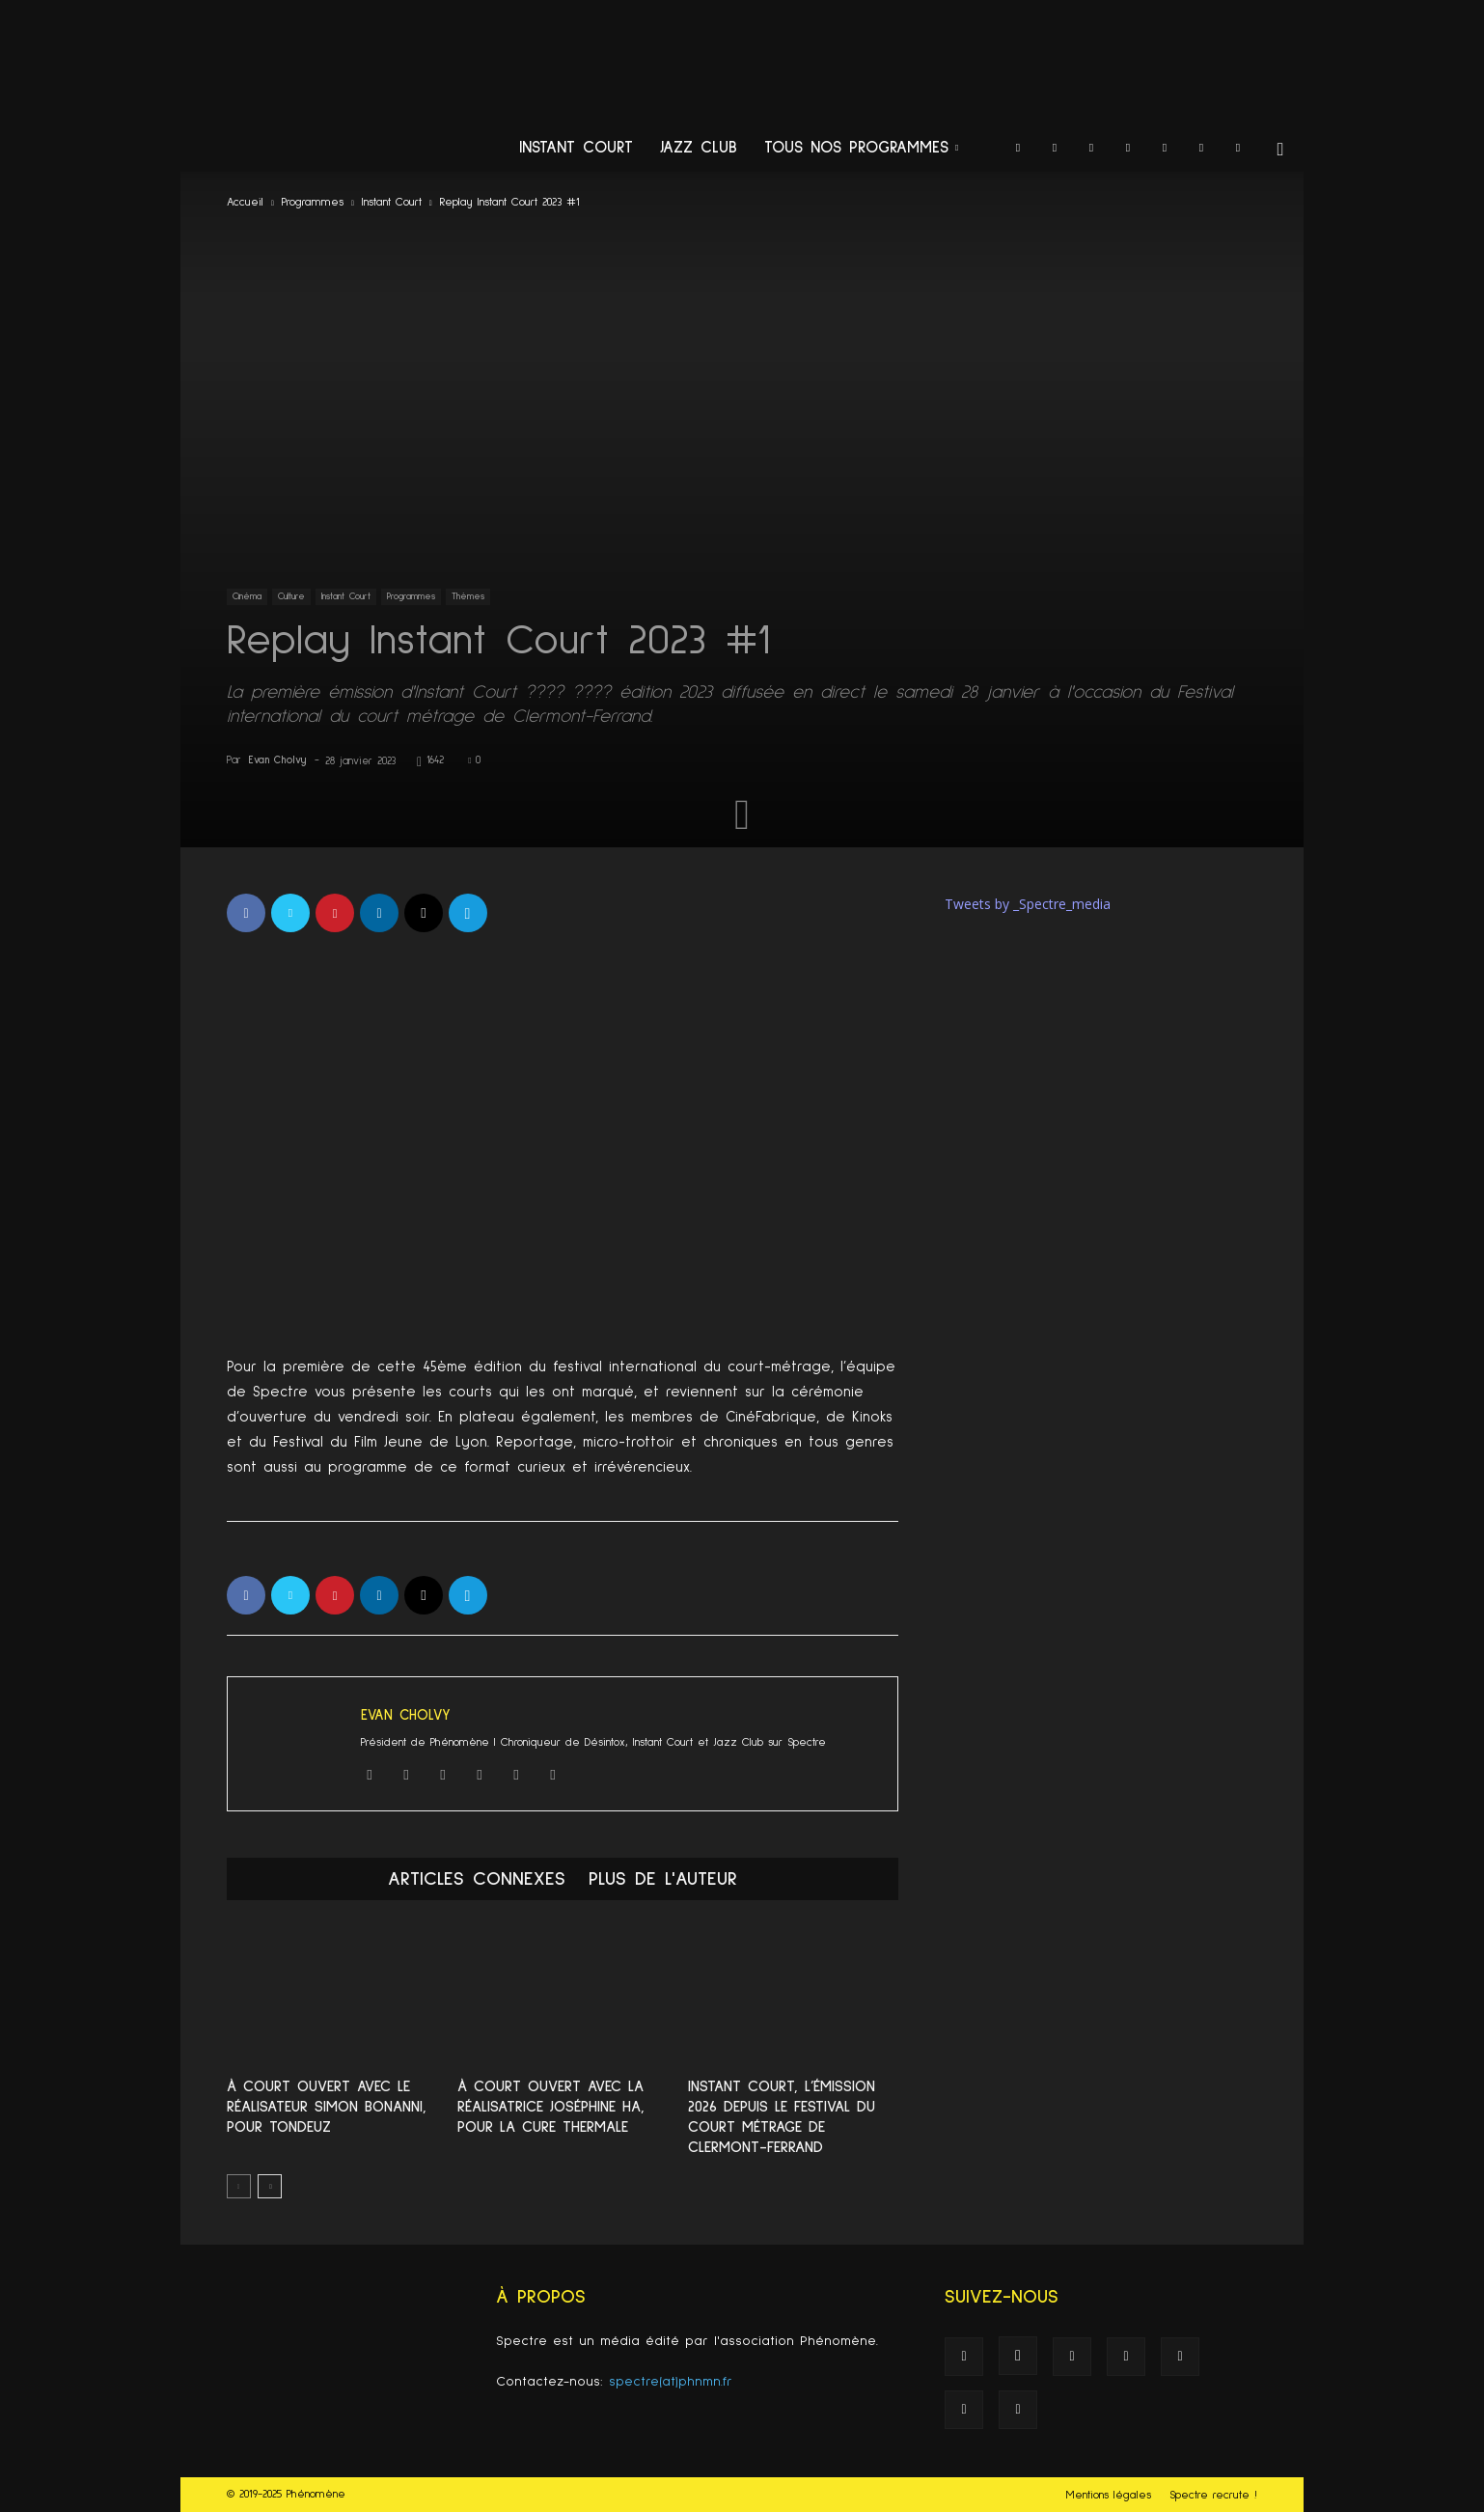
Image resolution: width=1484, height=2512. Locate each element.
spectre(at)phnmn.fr (670, 2381)
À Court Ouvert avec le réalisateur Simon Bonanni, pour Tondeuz (326, 2107)
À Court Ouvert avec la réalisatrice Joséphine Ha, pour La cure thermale (551, 2107)
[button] (1280, 150)
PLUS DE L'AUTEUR (663, 1879)
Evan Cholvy (277, 760)
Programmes (313, 202)
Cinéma (247, 596)
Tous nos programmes (861, 148)
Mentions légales (1108, 2495)
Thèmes (468, 596)
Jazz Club (698, 148)
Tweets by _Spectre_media (1028, 904)
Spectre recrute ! (1213, 2495)
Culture (291, 596)
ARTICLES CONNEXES (476, 1879)
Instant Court (576, 148)
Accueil (245, 202)
